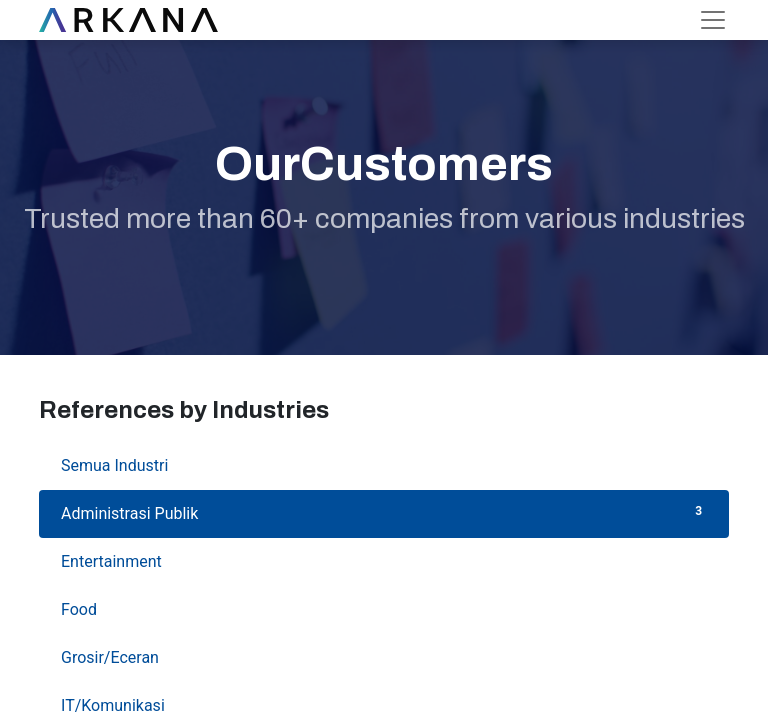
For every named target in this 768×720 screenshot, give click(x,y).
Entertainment (384, 560)
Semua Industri (384, 464)
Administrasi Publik (384, 512)
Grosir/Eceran (384, 656)
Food (384, 608)
